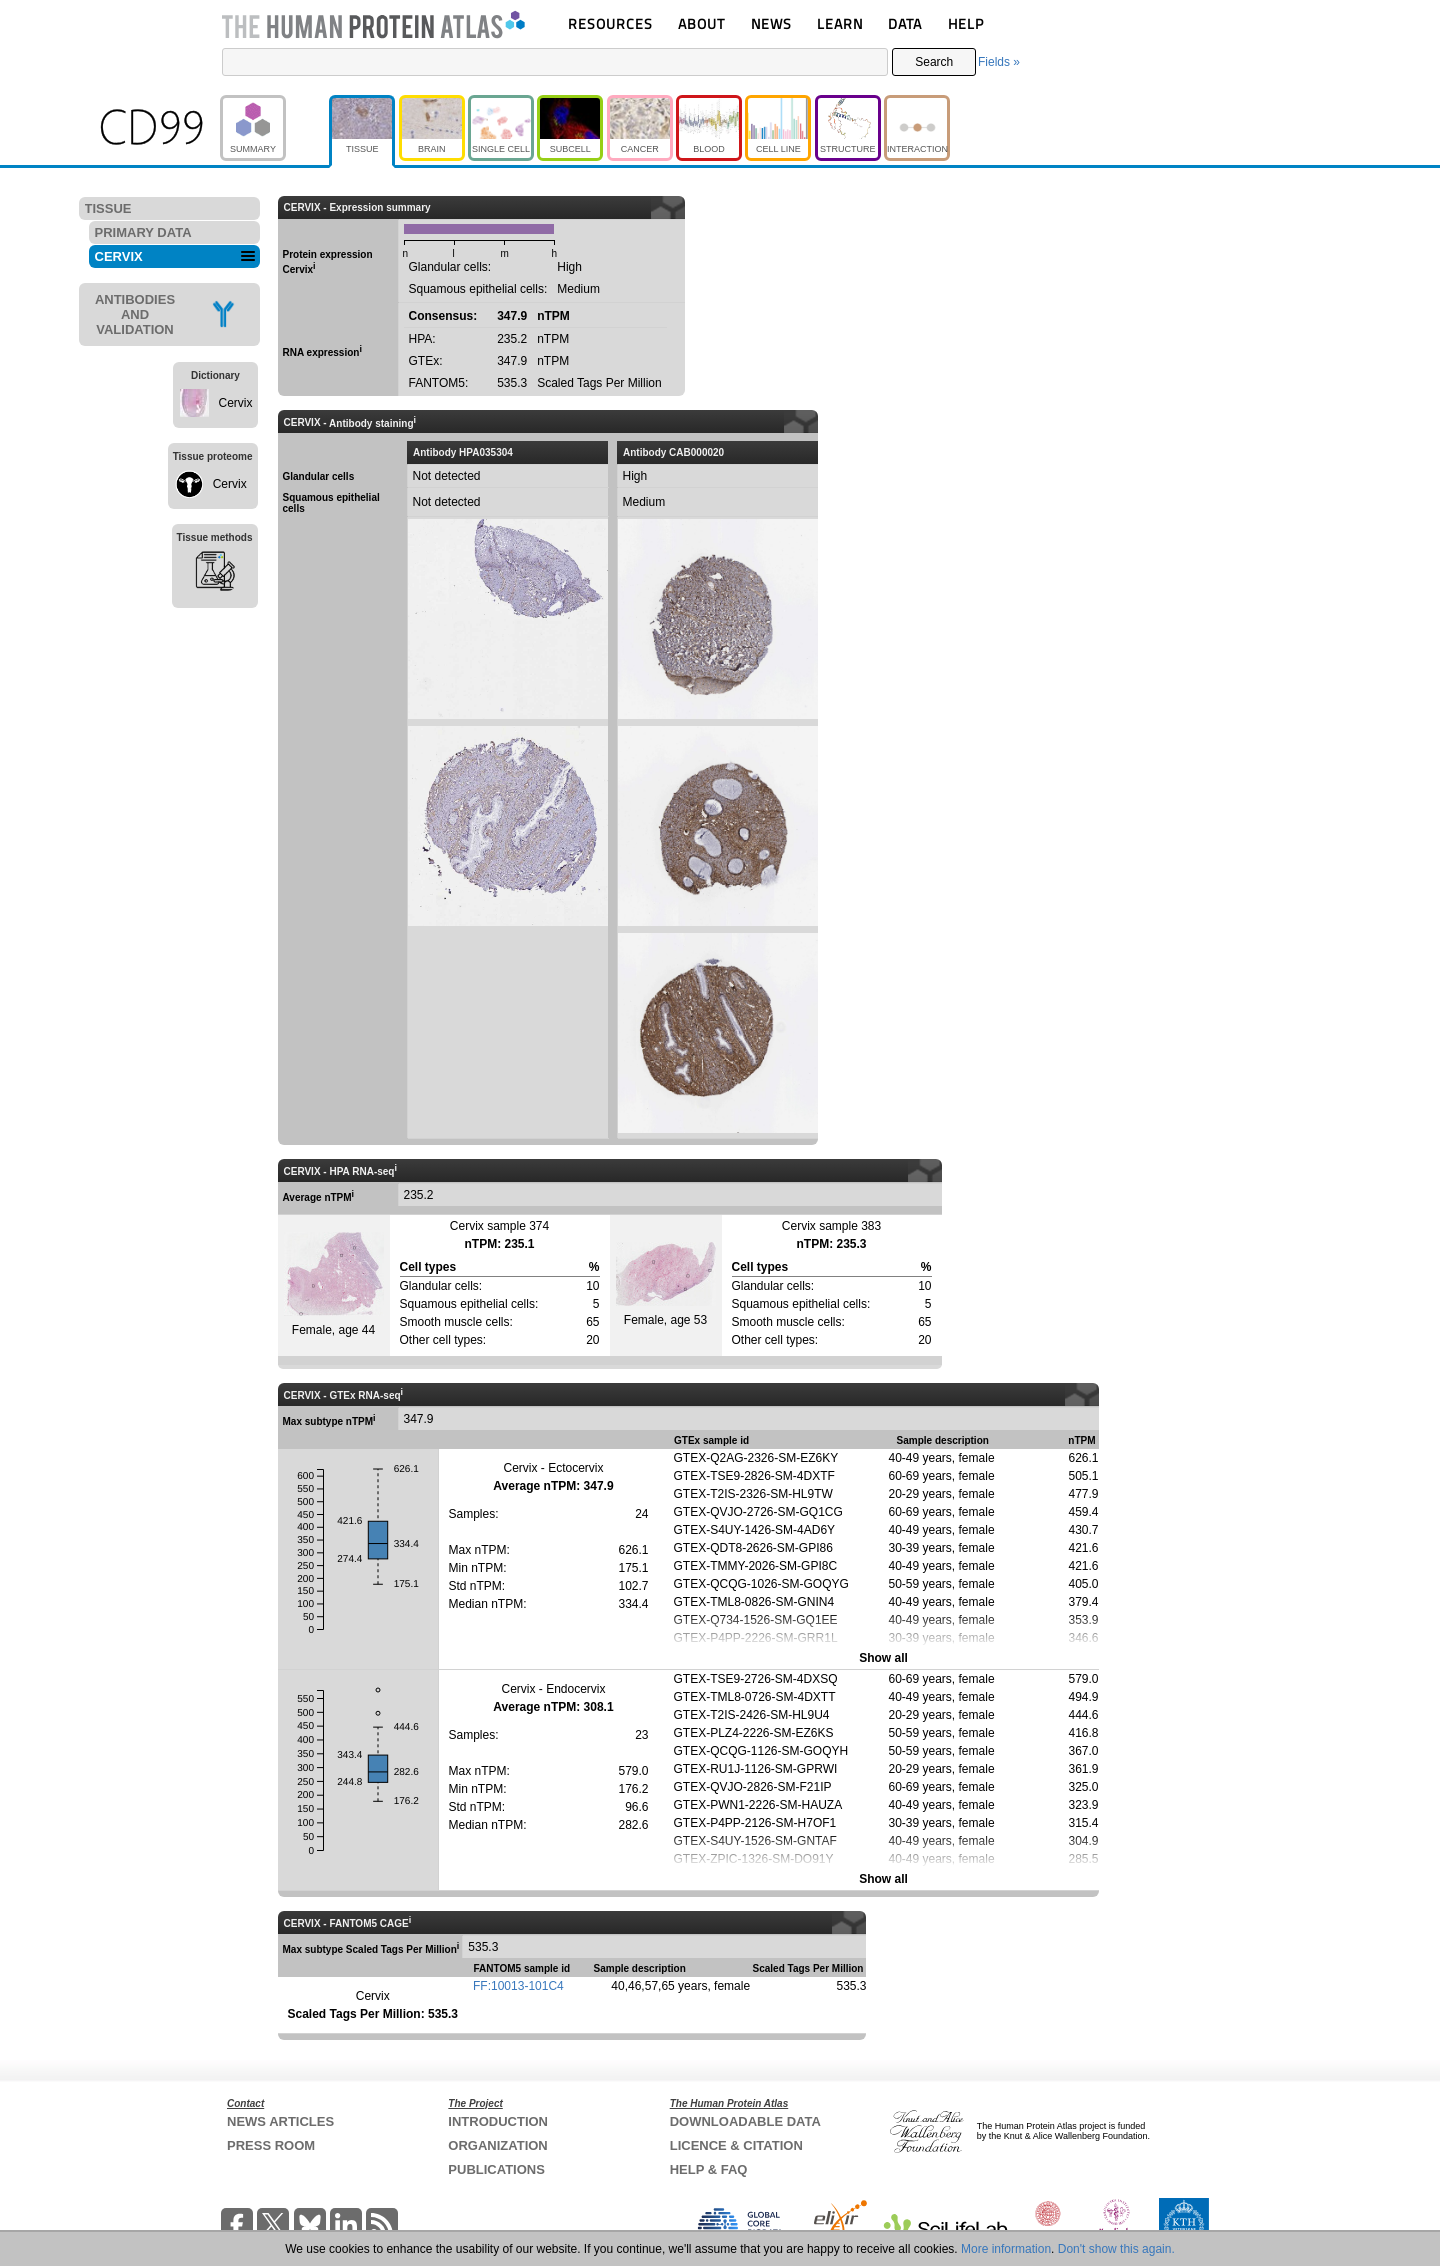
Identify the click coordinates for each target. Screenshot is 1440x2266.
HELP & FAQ (709, 2169)
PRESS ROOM (271, 2145)
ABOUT (701, 23)
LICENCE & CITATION (736, 2145)
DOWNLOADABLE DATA (745, 2121)
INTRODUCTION (498, 2121)
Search (934, 62)
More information (1006, 2249)
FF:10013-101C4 (518, 1986)
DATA (905, 23)
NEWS (771, 23)
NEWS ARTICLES (280, 2121)
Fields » (999, 62)
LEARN (840, 23)
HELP (966, 23)
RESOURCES (610, 23)
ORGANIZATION (497, 2145)
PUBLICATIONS (496, 2169)
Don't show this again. (1116, 2249)
